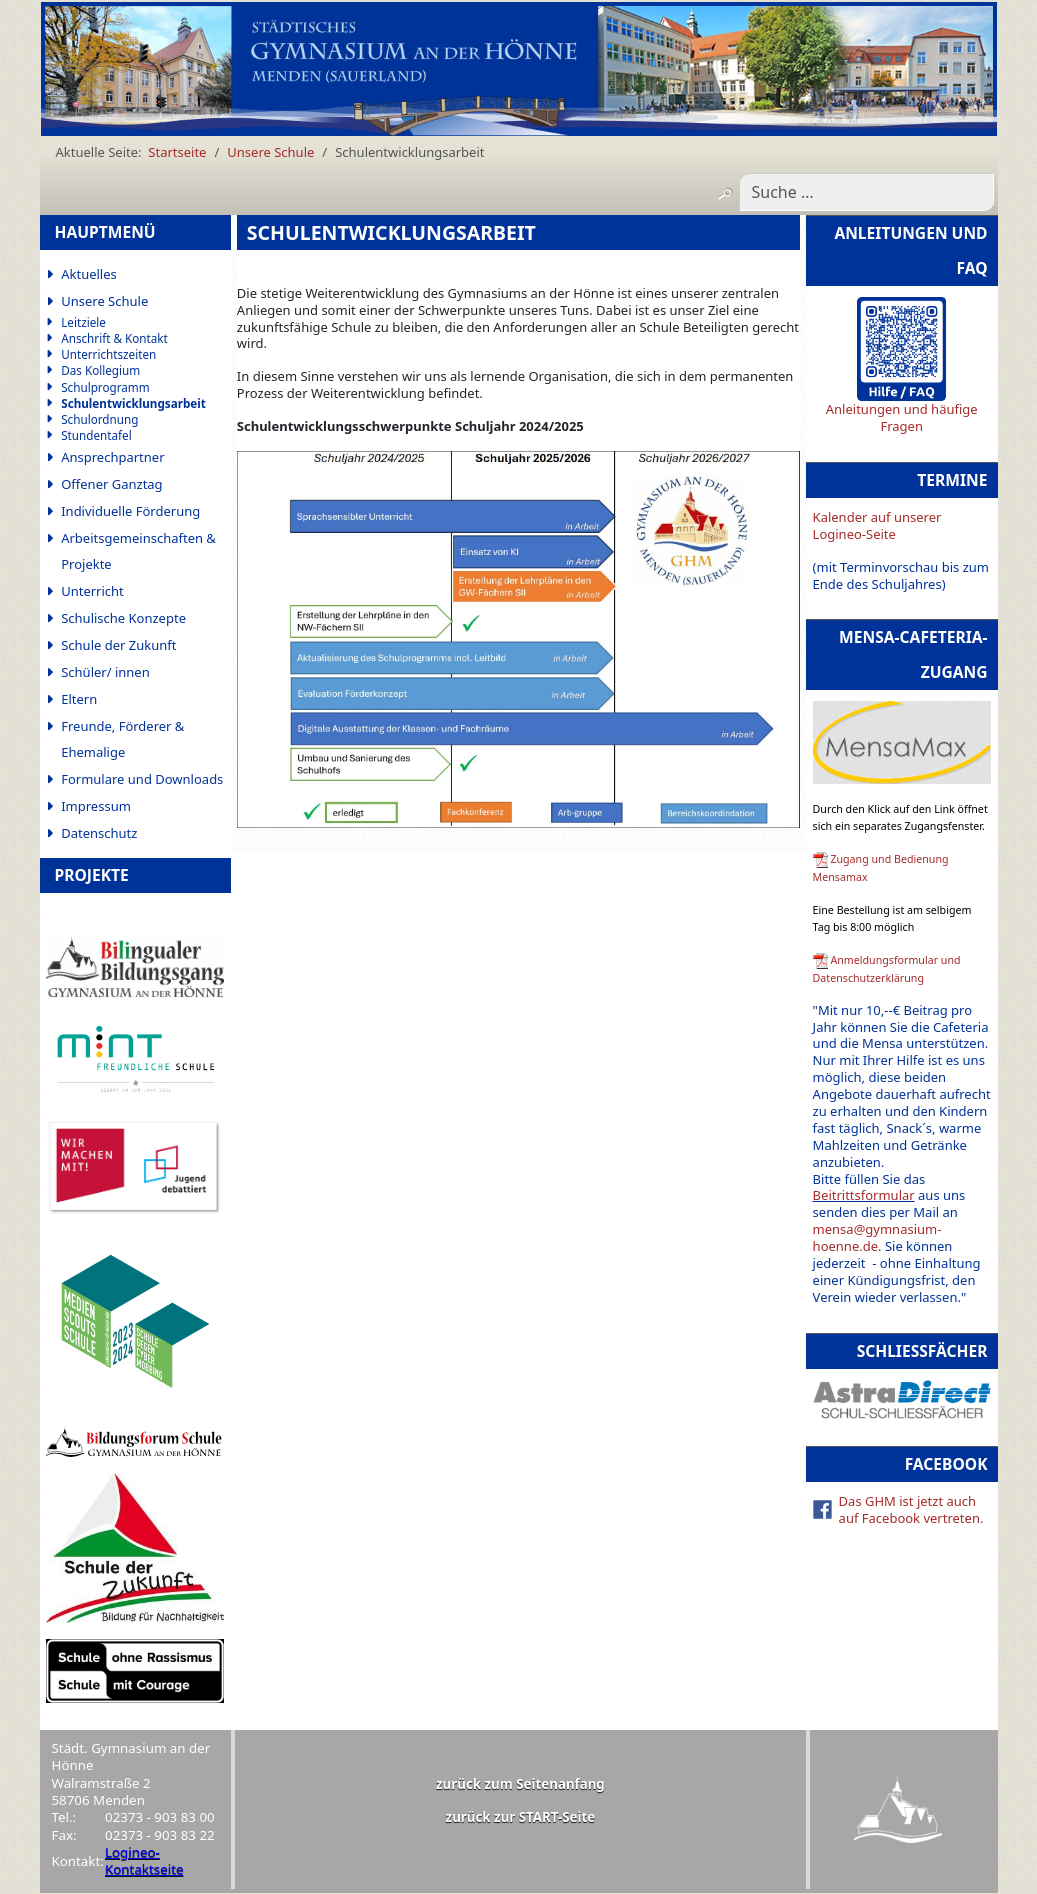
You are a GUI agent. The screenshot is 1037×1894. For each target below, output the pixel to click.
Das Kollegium (100, 370)
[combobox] (866, 192)
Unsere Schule (104, 301)
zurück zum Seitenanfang (520, 1784)
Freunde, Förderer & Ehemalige (122, 739)
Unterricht (92, 591)
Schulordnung (99, 419)
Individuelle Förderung (130, 511)
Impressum (96, 806)
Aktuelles (89, 274)
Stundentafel (96, 435)
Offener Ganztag (111, 484)
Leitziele (83, 322)
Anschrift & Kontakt (114, 338)
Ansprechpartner (112, 457)
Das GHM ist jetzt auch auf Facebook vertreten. (911, 1509)
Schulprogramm (105, 387)
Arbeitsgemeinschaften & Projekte (138, 551)
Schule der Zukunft (118, 645)
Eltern (79, 699)
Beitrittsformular (864, 1195)
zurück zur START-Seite (521, 1817)
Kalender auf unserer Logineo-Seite (877, 525)
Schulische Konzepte (123, 618)
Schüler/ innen (105, 672)
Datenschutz (99, 833)
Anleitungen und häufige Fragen (902, 417)
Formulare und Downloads (142, 779)
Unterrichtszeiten (108, 354)
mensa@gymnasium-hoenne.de (877, 1237)
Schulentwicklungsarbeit (133, 403)
